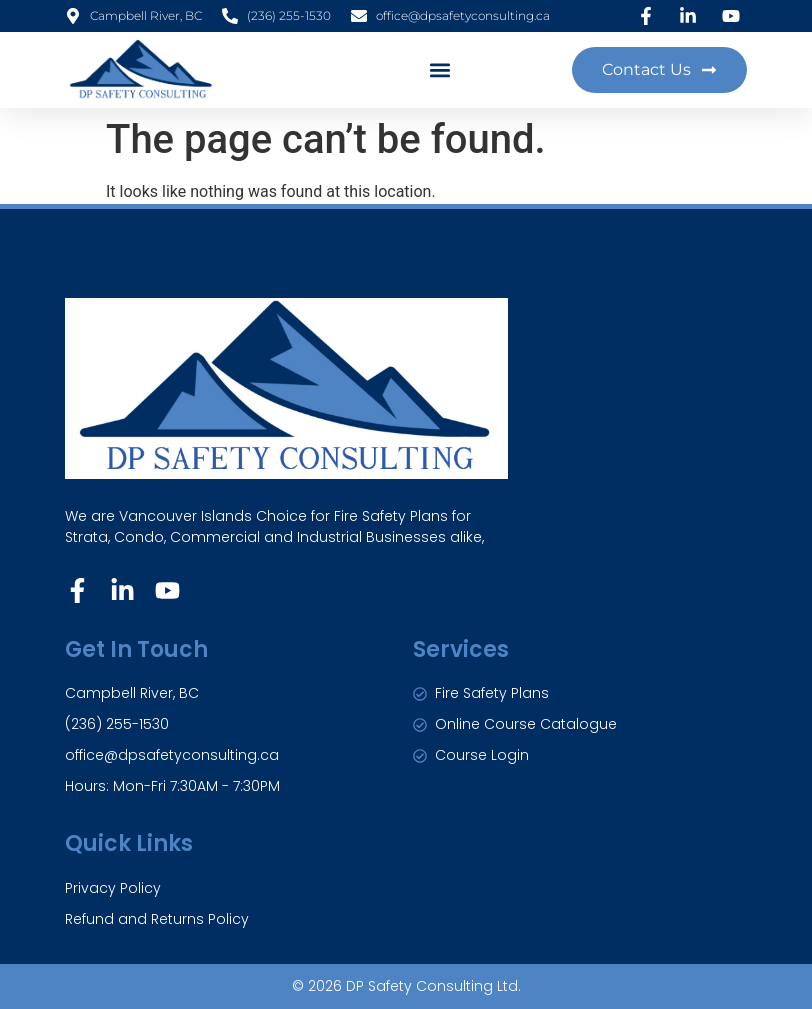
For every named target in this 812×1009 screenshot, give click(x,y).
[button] (440, 69)
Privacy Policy (113, 888)
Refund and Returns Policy (157, 919)
